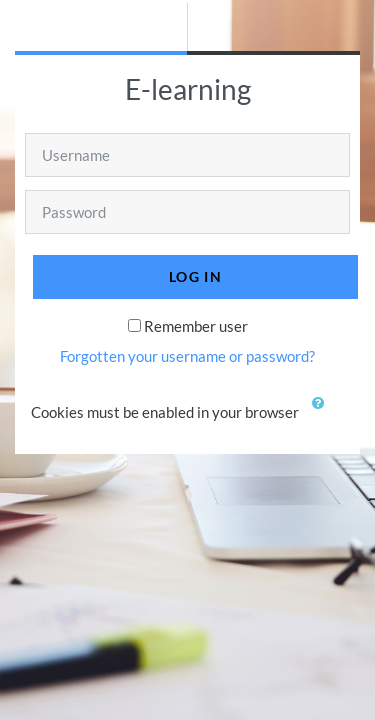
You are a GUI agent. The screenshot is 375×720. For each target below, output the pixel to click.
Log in (195, 276)
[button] (323, 414)
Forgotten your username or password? (187, 356)
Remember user (196, 326)
